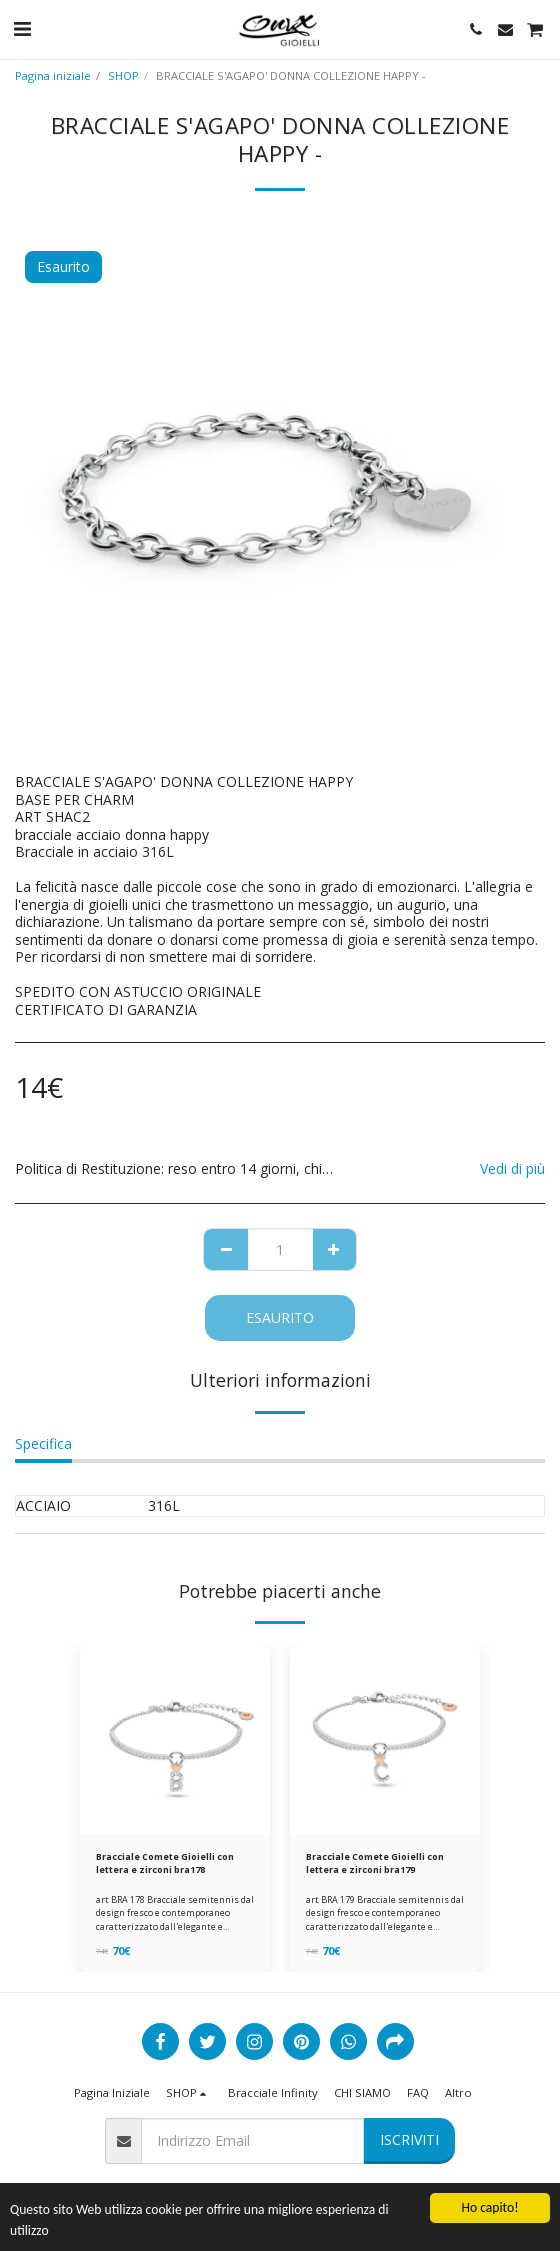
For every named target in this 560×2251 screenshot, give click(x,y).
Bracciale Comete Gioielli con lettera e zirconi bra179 (375, 1863)
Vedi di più (512, 1168)
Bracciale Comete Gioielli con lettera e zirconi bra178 (165, 1863)
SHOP (123, 75)
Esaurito (280, 1317)
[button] (22, 28)
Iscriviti (409, 2139)
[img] (175, 1739)
